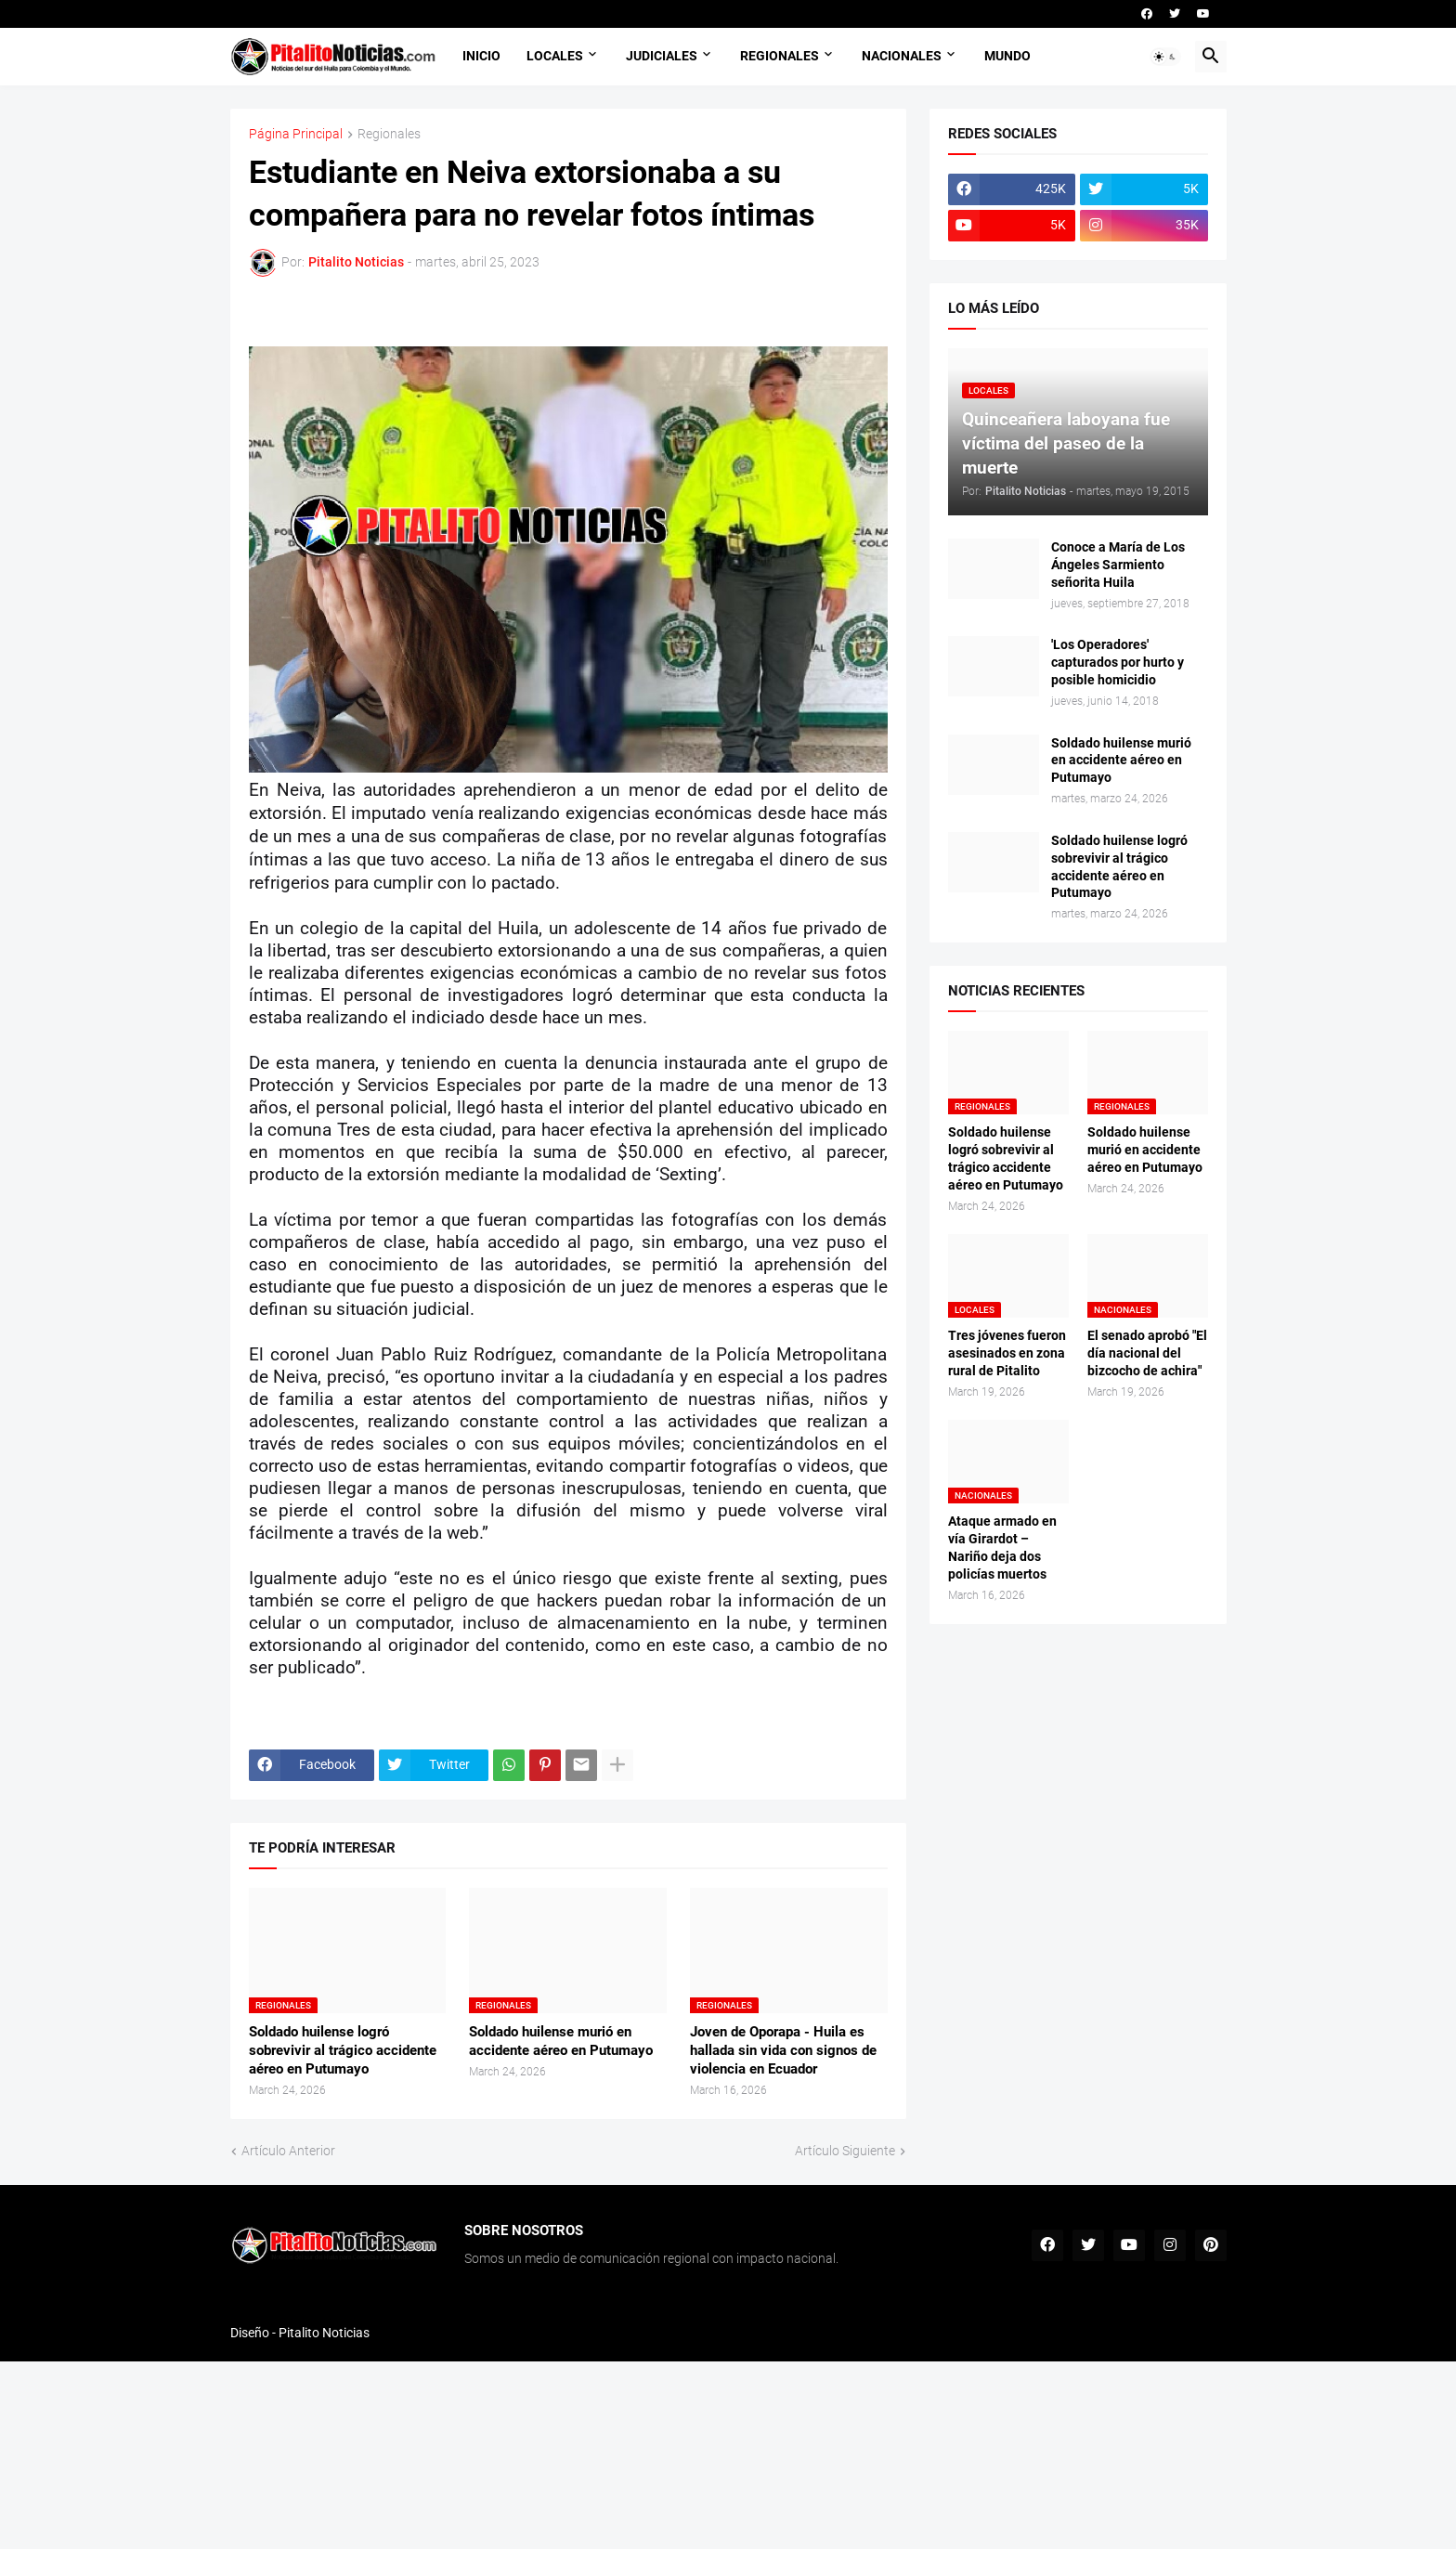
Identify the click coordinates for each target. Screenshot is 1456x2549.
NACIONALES (902, 55)
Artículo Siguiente (845, 2150)
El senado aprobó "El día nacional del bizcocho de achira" (1147, 1353)
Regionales (389, 134)
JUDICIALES (661, 55)
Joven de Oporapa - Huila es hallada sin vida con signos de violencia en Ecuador (783, 2050)
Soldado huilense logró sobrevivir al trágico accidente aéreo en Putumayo (342, 2050)
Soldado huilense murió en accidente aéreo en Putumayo (561, 2041)
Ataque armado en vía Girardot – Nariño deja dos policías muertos (1002, 1547)
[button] (1165, 56)
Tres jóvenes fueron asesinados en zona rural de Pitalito (1007, 1353)
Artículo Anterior (288, 2150)
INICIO (481, 55)
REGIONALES (779, 55)
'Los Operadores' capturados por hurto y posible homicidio (1117, 662)
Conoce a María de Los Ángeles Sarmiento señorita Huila (1118, 565)
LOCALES (554, 55)
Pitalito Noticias (324, 2332)
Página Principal (296, 134)
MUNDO (1007, 55)
